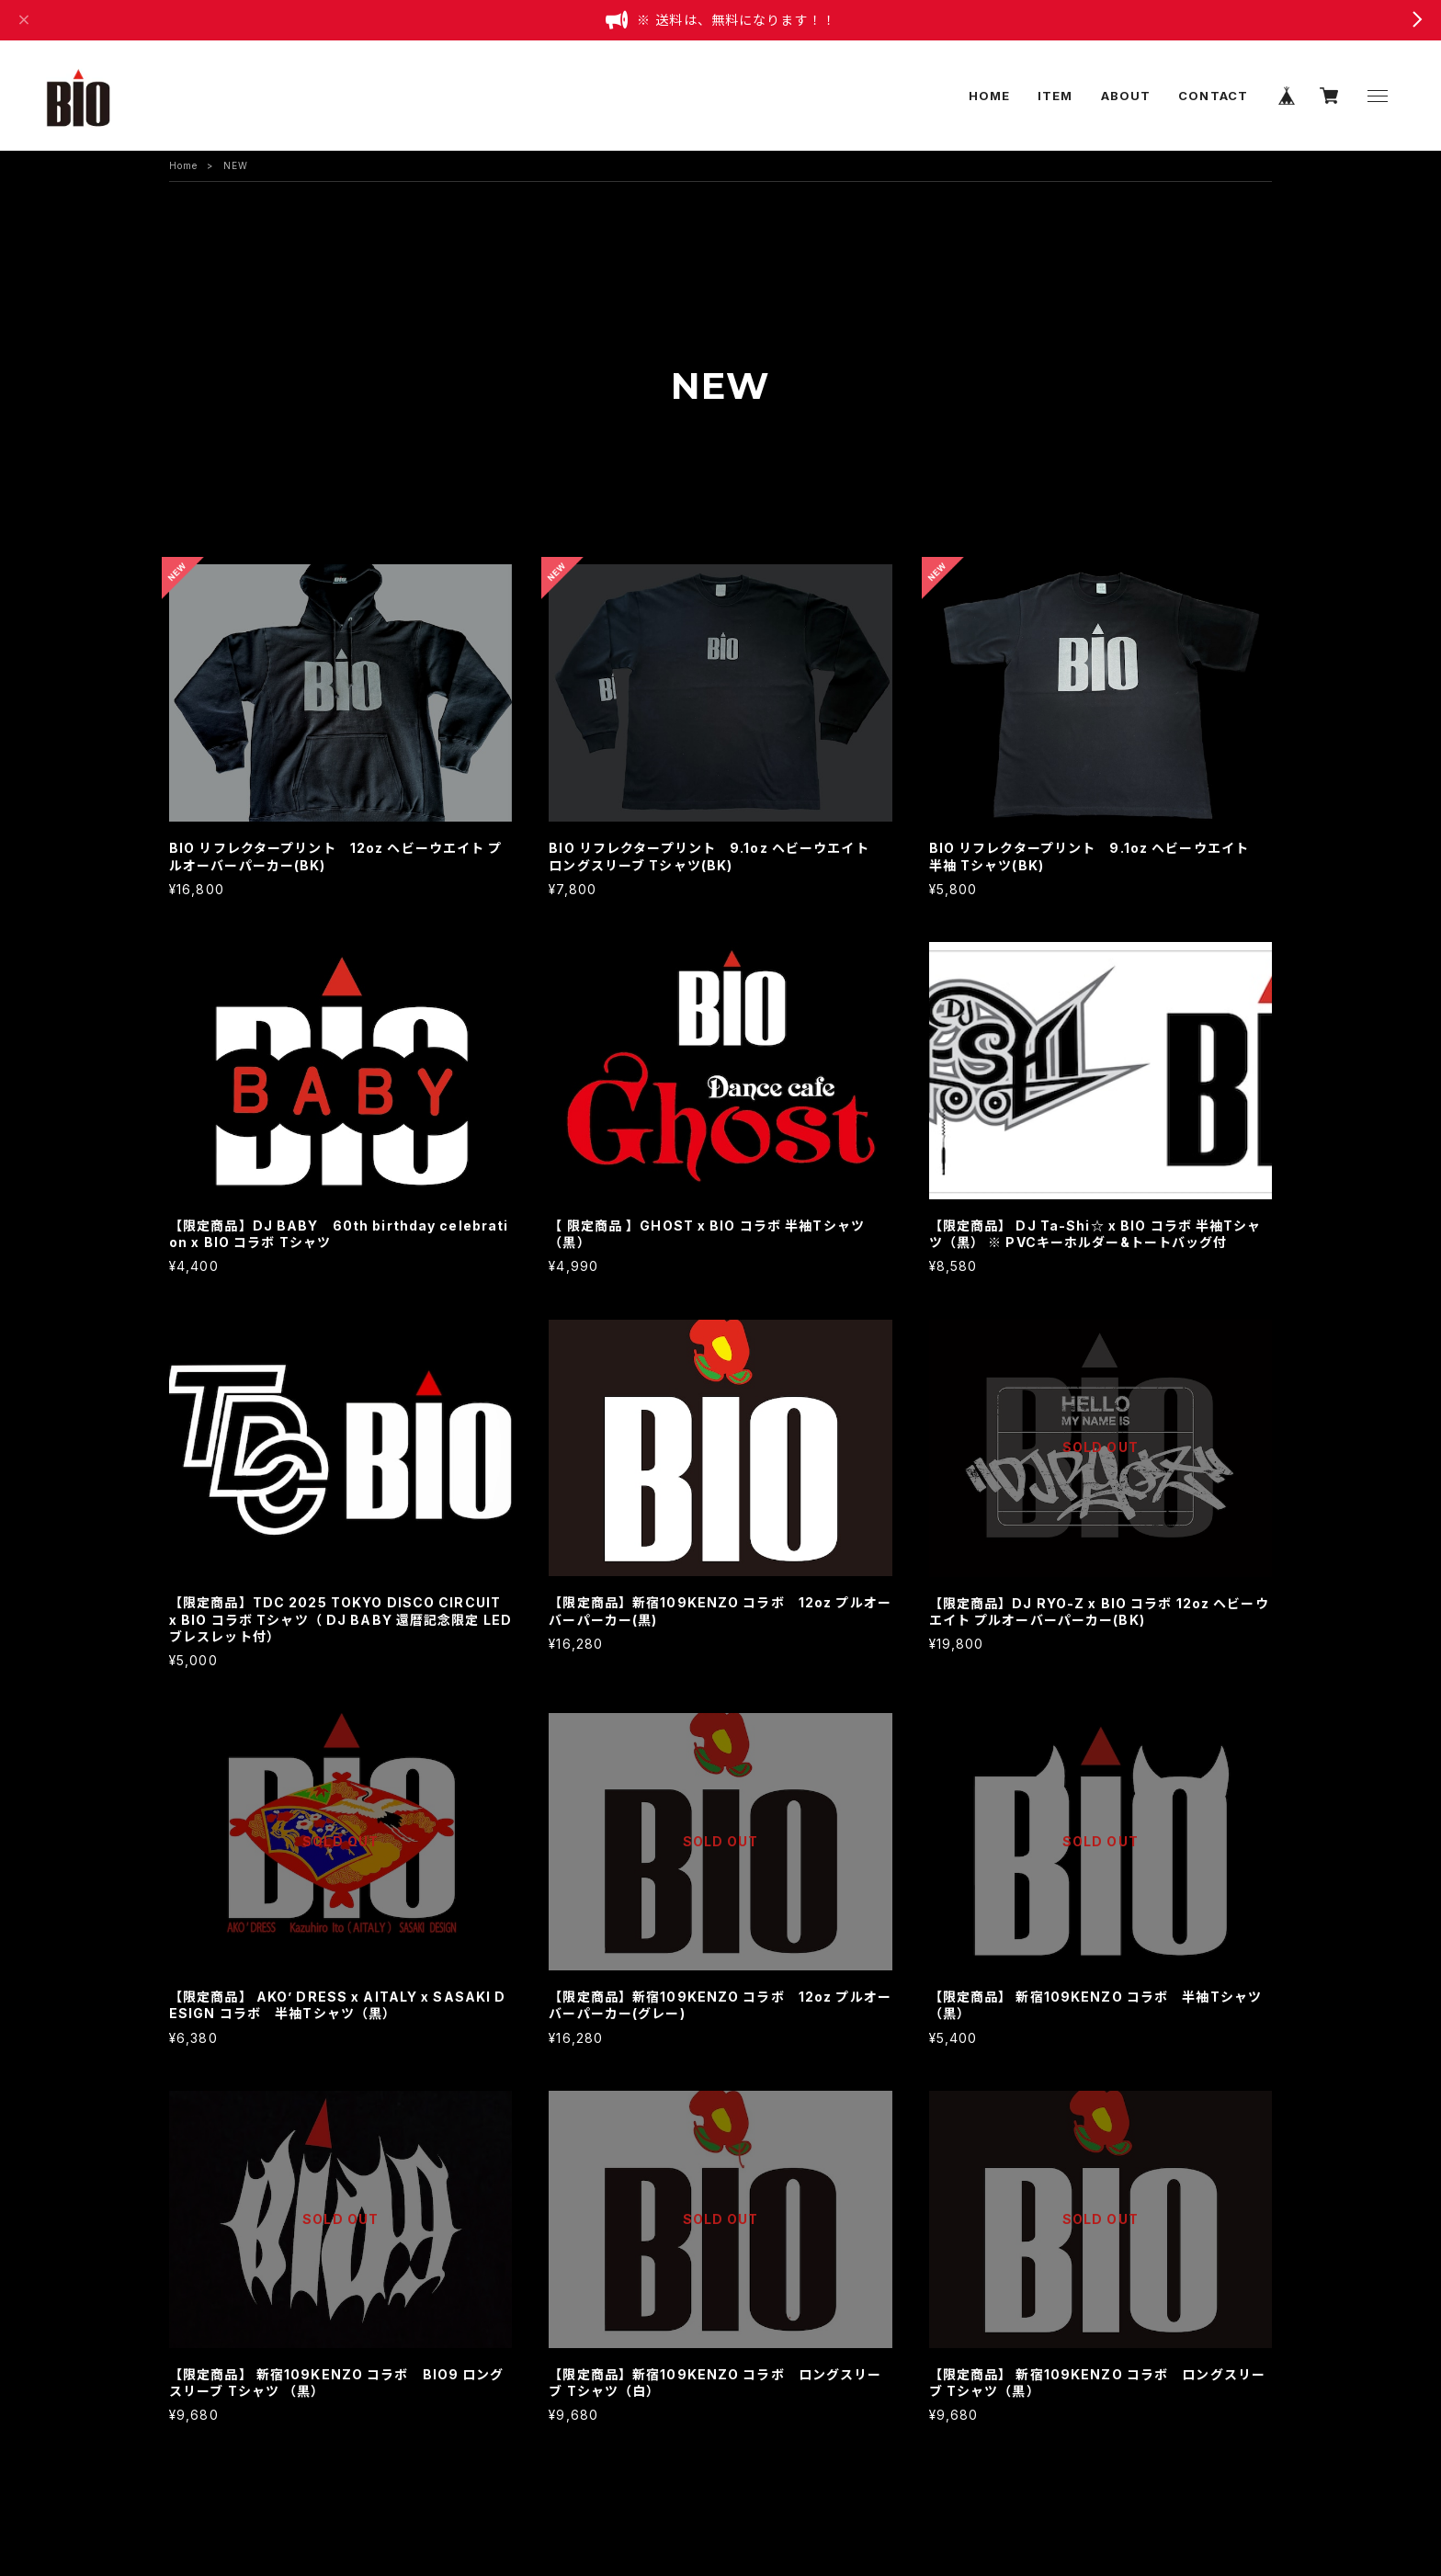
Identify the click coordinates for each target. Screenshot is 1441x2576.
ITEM (1055, 95)
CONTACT (1213, 95)
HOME (989, 95)
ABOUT (1126, 95)
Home (183, 165)
